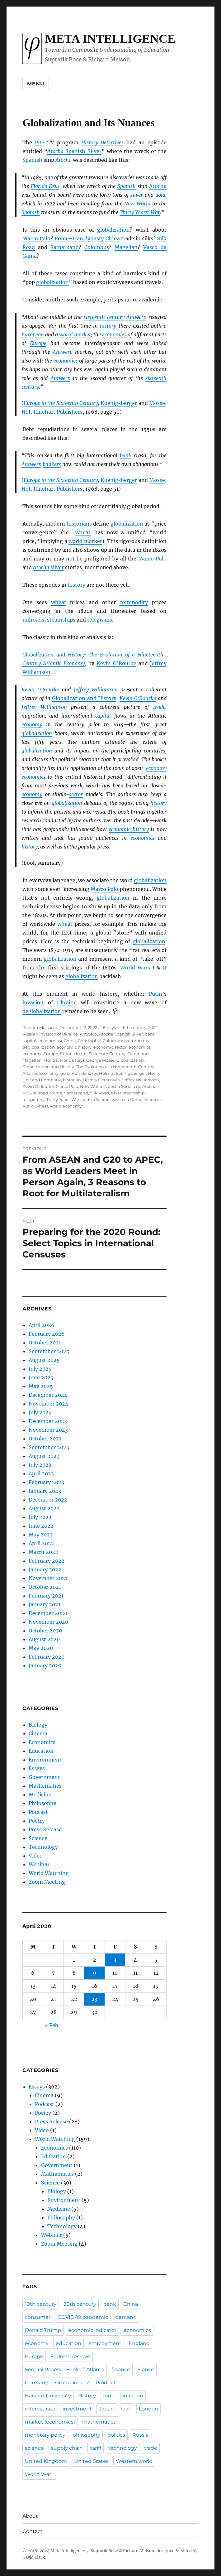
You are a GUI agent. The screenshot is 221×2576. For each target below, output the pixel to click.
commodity (134, 602)
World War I (39, 2474)
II (165, 967)
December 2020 (48, 1613)
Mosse (157, 403)
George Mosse (100, 1060)
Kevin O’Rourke (116, 663)
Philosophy (42, 1803)
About (30, 2516)
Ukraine (67, 1002)
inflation (133, 2396)
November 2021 (48, 1578)
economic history (129, 829)
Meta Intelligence (110, 38)
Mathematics (45, 1786)
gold (160, 195)
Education (41, 1751)
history (108, 326)
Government (44, 1777)
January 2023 (45, 1491)
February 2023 (46, 1482)
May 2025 (41, 1386)
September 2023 (49, 1447)
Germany (36, 2383)
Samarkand (64, 247)
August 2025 (44, 1360)
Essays (109, 1027)
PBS (40, 142)
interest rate (40, 2409)
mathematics (99, 2422)
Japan (106, 2409)
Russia (140, 2435)
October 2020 (45, 1630)
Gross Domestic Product (85, 2383)
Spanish (32, 160)
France (145, 2369)
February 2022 (46, 1561)
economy (31, 724)
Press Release (45, 1829)
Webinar (39, 1864)
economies (114, 334)
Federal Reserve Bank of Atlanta (64, 2369)
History (87, 2396)
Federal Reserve (70, 2356)
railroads (33, 620)
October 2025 (45, 1342)
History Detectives (102, 142)
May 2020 (41, 1648)
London (148, 2409)
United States (91, 2461)
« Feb (51, 2025)
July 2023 (40, 1465)
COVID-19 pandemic (83, 2317)
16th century (133, 1027)
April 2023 (41, 1473)
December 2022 (48, 1500)
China (113, 238)
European (32, 334)
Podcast (38, 1812)
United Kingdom (46, 2461)
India (109, 2396)
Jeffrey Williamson (96, 689)
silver (136, 195)
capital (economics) (42, 1040)
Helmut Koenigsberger (122, 1073)
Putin (155, 994)
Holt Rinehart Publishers (51, 412)
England (139, 2343)
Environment (45, 1760)
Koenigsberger (119, 403)
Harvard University (48, 2396)
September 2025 (49, 1351)
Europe (38, 343)
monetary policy (45, 2435)
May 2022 (41, 1534)
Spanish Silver (74, 151)
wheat (83, 532)
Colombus (96, 247)
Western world (134, 2461)
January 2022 (45, 1569)
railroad (40, 1092)
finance (120, 2369)
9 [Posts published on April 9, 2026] (94, 1973)
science (34, 2448)
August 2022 (44, 1508)
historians (79, 524)
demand (126, 2317)
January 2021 (44, 1604)
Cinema (38, 1733)
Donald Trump (43, 2330)
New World (137, 203)
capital (103, 716)
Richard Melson (38, 1027)
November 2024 (48, 1404)
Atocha (158, 186)
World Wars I (137, 967)
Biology (38, 1725)
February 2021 (46, 1596)
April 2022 (41, 1543)
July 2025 (40, 1369)
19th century (40, 2304)
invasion (33, 1002)
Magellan (126, 247)
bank (125, 455)
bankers (52, 464)
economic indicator (92, 2330)
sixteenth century (104, 317)
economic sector (110, 1047)
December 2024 (48, 1395)
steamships (61, 620)
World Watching (49, 1873)
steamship (134, 1092)
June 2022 (41, 1526)
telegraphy (33, 1099)
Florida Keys (45, 186)
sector (76, 794)
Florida (51, 1060)
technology (122, 2448)
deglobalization (41, 1011)
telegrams (99, 620)
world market (75, 334)
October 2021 (45, 1587)
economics (33, 777)
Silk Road (99, 1092)
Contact (32, 2531)
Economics (42, 1742)
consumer (37, 2317)
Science (38, 1838)
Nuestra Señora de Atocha (130, 1086)
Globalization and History (84, 698)
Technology (43, 1847)
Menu (35, 84)
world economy (66, 1105)
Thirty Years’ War (140, 212)
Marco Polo (36, 238)
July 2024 (40, 1412)
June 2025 (41, 1377)
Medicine (40, 1794)
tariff (95, 2448)
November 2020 (48, 1622)
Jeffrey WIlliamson (140, 1079)
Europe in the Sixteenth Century (61, 403)
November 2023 (48, 1430)
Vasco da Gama (127, 1099)
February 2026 (47, 1334)
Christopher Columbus (101, 1040)
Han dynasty (88, 238)
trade (159, 707)
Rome (61, 238)
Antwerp (136, 317)
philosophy (86, 2435)
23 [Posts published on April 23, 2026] (94, 1999)
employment (104, 2343)
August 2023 (44, 1456)
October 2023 (45, 1438)
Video (36, 1856)
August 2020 (44, 1639)
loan (126, 2409)
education (68, 2343)
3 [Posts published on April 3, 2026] (115, 1960)
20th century (79, 2304)
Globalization (130, 1060)
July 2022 (40, 1517)
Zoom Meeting (47, 1882)
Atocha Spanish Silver (121, 1033)
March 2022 (43, 1552)
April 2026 (41, 1325)
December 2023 (48, 1421)
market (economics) (50, 2422)
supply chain (67, 2448)
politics (116, 2435)
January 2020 (45, 1665)
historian (72, 1079)
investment (77, 2409)
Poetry (37, 1821)
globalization (113, 230)
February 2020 (46, 1657)
